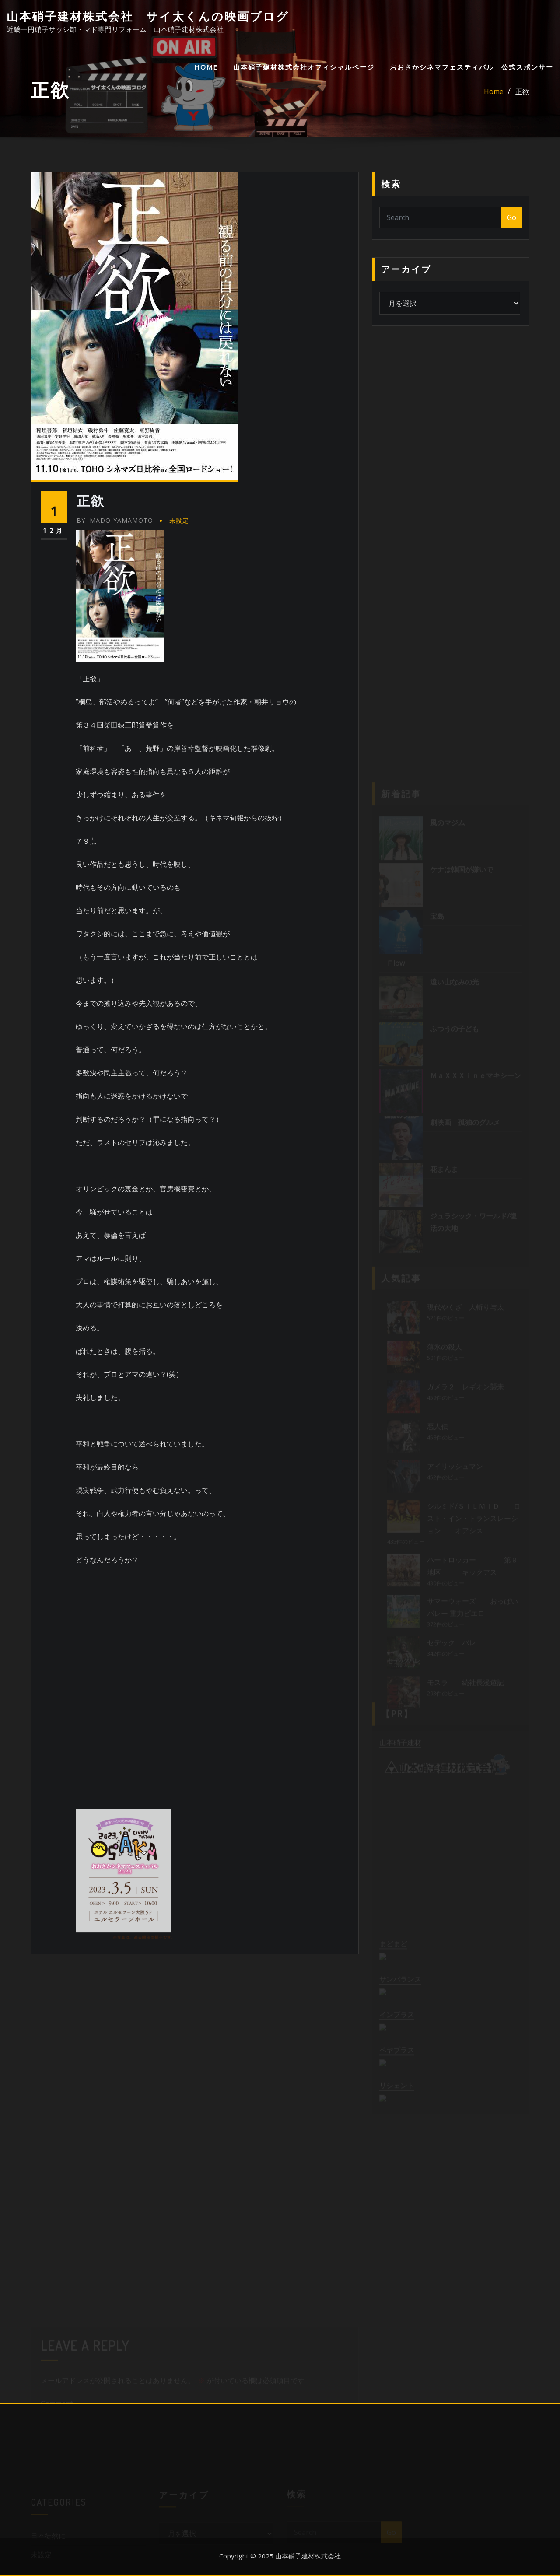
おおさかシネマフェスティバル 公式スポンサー (471, 67)
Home (494, 91)
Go (511, 217)
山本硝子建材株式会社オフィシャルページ (303, 67)
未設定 (179, 520)
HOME (206, 67)
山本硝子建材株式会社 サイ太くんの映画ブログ (148, 16)
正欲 (522, 91)
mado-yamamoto (115, 520)
